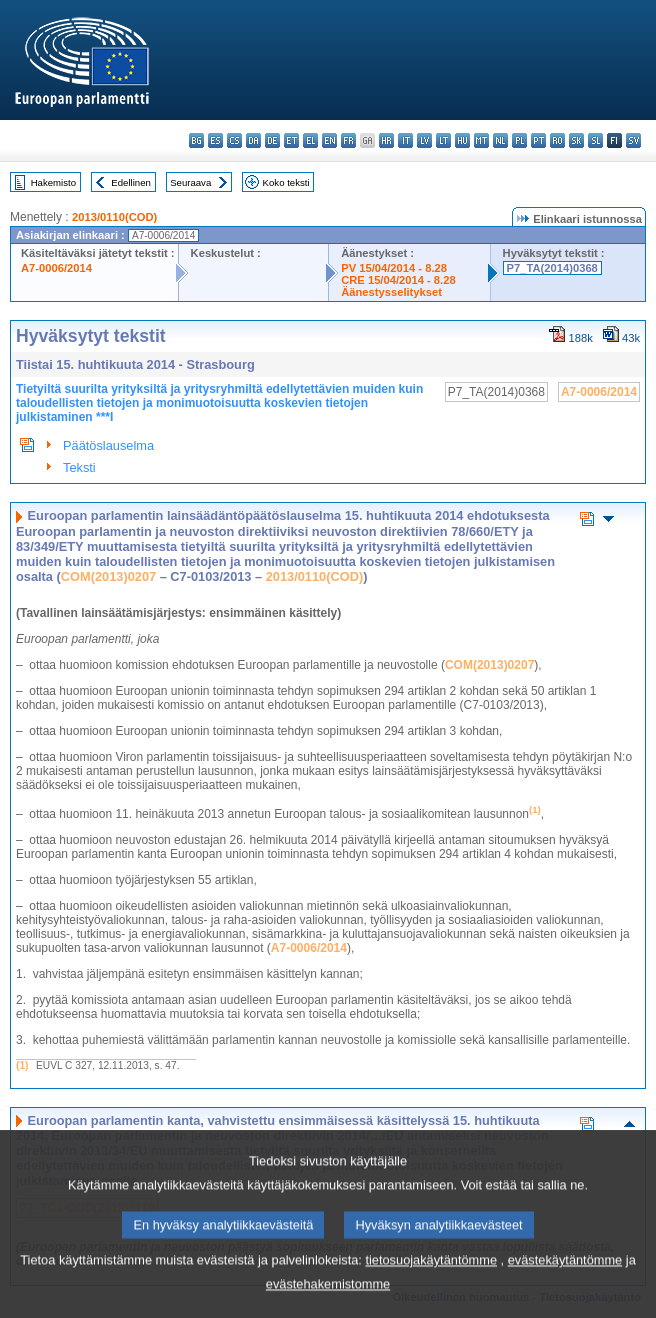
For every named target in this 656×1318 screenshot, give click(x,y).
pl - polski (519, 140)
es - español (215, 140)
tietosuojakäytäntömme (431, 1282)
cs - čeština (234, 140)
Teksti (79, 467)
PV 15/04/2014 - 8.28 (394, 268)
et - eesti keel (291, 140)
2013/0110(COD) (114, 217)
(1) (22, 1065)
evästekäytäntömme (565, 1282)
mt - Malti (481, 140)
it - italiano (405, 140)
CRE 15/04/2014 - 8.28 (398, 280)
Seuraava (190, 182)
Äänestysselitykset (391, 292)
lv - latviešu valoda (424, 140)
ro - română (557, 140)
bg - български (196, 140)
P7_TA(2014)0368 (552, 268)
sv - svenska (633, 140)
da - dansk (253, 140)
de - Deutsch (272, 140)
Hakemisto (53, 182)
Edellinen (130, 182)
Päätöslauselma (108, 445)
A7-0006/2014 (56, 268)
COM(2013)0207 (108, 576)
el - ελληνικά (310, 140)
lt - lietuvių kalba (443, 140)
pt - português (538, 140)
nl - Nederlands (500, 140)
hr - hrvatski (386, 140)
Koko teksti (286, 182)
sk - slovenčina (576, 140)
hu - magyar (462, 140)
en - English (329, 140)
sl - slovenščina (595, 140)
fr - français (348, 140)
